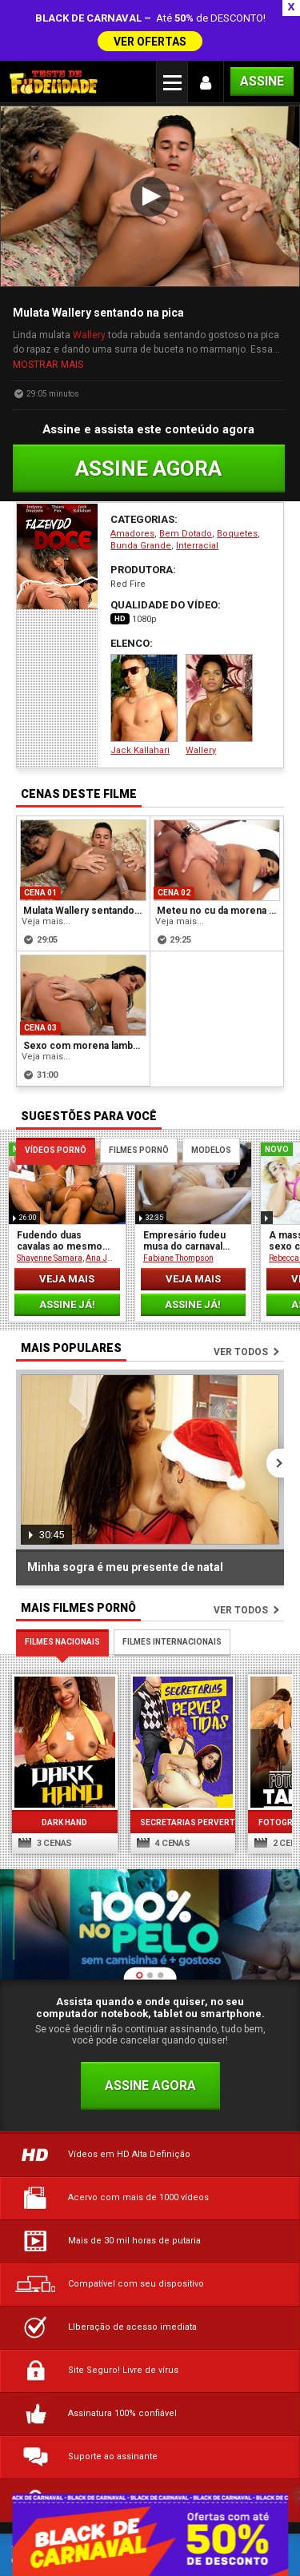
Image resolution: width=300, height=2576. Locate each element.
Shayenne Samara (49, 1213)
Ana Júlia (104, 1213)
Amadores (132, 489)
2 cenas (255, 1781)
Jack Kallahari (144, 661)
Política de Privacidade (231, 2475)
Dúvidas (33, 2475)
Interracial (197, 501)
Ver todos (241, 1307)
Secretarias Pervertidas (162, 1761)
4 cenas (150, 1781)
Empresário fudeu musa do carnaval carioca (184, 1196)
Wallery (89, 290)
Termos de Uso (113, 2475)
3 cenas (45, 1781)
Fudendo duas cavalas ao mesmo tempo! (59, 1196)
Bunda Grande (140, 501)
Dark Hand (58, 1761)
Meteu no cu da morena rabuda (218, 865)
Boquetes (237, 489)
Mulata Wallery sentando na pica (84, 865)
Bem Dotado (185, 489)
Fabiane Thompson (178, 1213)
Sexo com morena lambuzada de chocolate (84, 1001)
